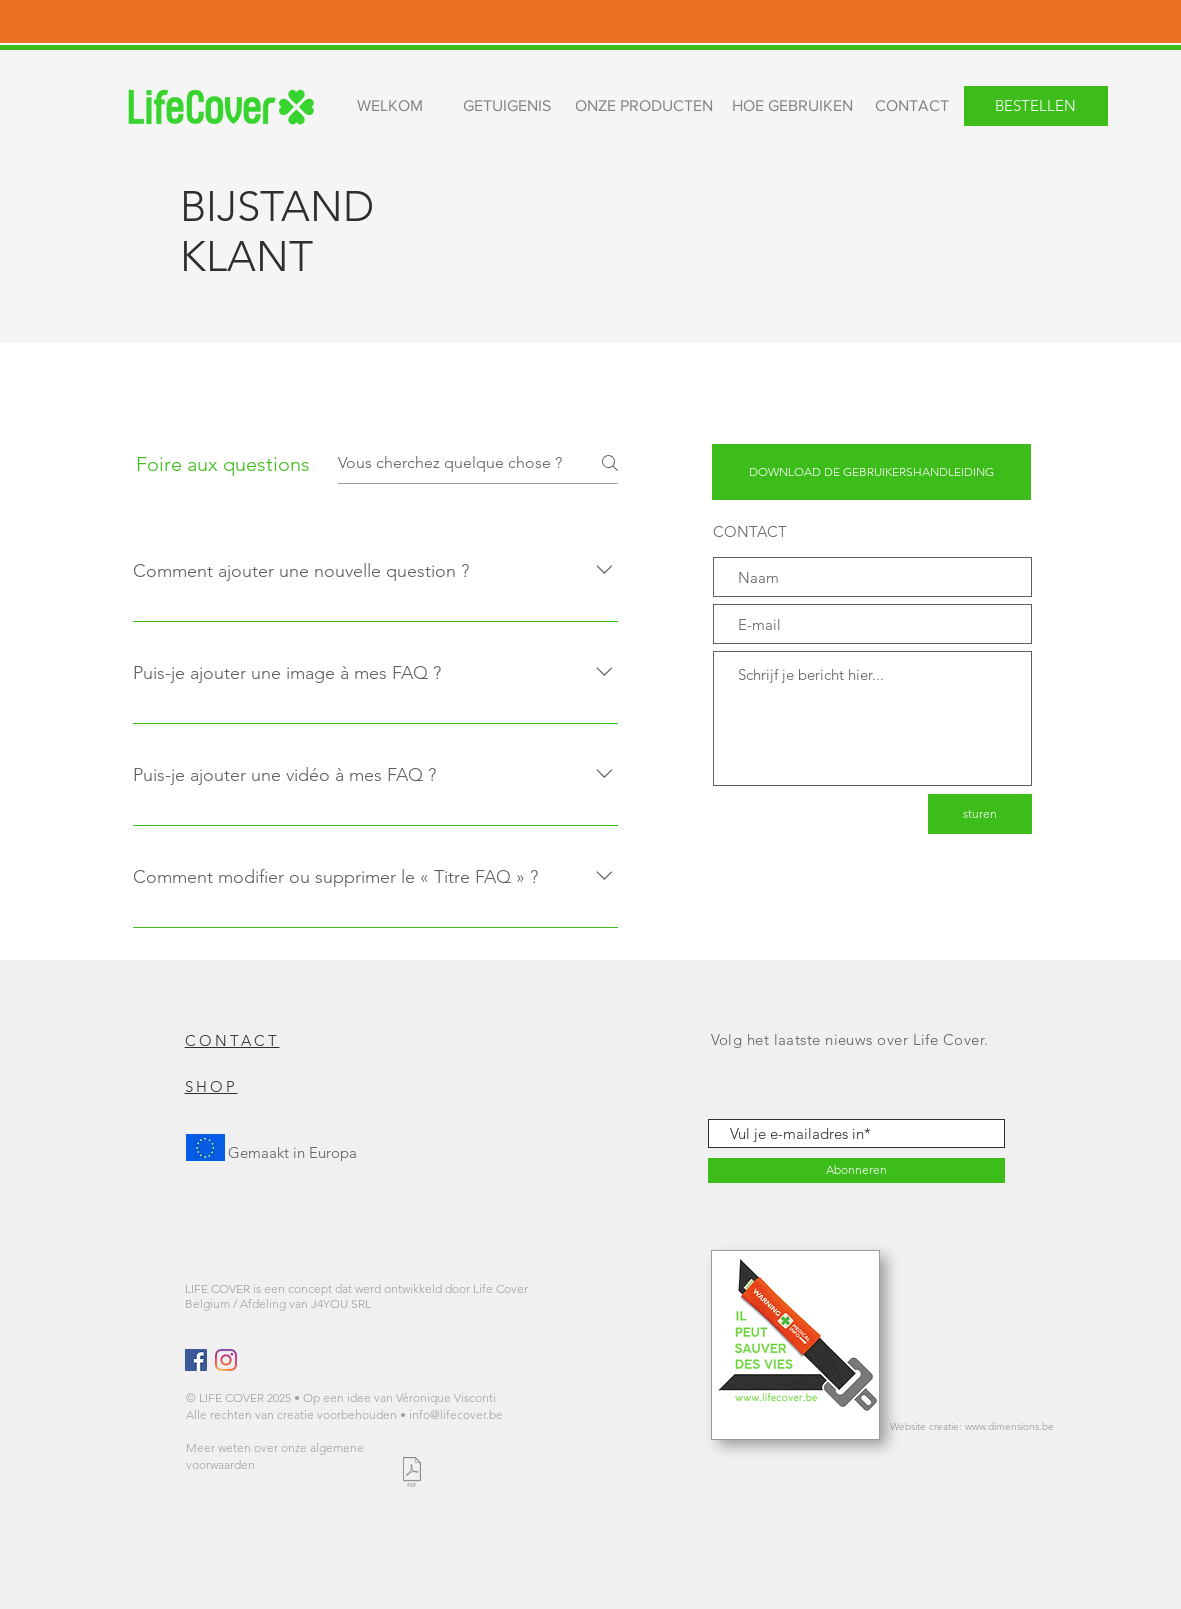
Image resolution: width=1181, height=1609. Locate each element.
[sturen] (980, 814)
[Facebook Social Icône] (196, 1360)
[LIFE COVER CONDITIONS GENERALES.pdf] (412, 1474)
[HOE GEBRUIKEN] (793, 106)
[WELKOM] (390, 106)
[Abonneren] (856, 1170)
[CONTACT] (912, 106)
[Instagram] (226, 1360)
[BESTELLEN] (1036, 106)
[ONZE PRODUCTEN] (644, 106)
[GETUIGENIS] (507, 106)
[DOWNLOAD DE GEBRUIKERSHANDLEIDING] (871, 472)
